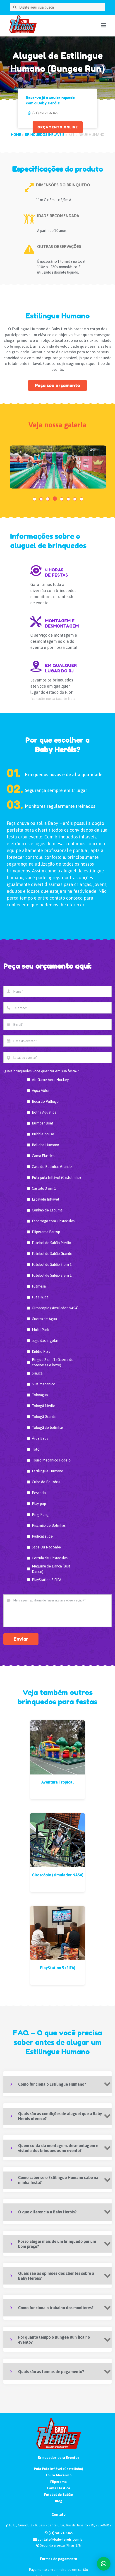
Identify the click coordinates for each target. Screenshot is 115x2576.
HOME (16, 134)
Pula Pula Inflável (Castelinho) (58, 2469)
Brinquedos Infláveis (45, 134)
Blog (58, 2501)
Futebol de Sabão (58, 2495)
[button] (34, 499)
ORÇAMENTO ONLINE (57, 127)
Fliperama (58, 2482)
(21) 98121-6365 (59, 2533)
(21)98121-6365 (45, 113)
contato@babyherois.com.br (58, 2539)
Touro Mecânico (59, 2475)
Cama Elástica (58, 2488)
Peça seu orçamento (57, 385)
